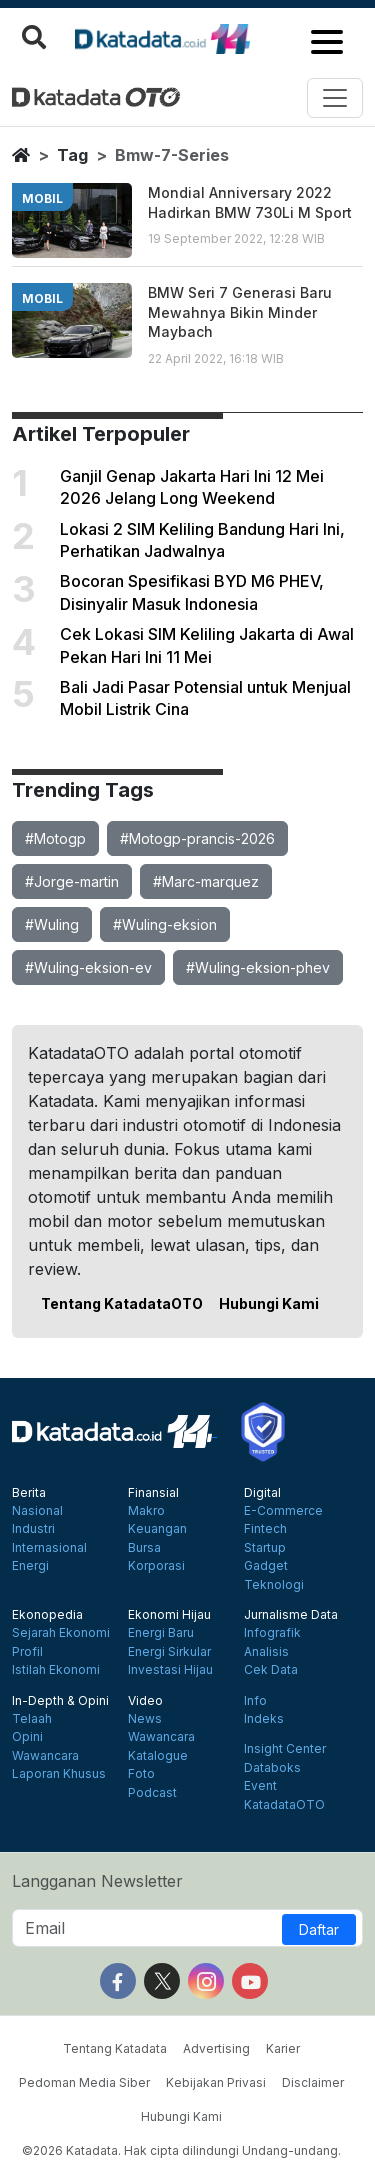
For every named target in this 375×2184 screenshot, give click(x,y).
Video (145, 1701)
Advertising (216, 2048)
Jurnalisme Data (291, 1615)
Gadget (266, 1566)
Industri (33, 1529)
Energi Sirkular (169, 1652)
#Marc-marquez (206, 881)
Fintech (265, 1529)
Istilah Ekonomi (56, 1670)
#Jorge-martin (72, 881)
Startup (265, 1548)
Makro (146, 1511)
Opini (27, 1737)
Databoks (272, 1768)
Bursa (144, 1548)
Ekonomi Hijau (169, 1615)
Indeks (264, 1719)
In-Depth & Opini (60, 1701)
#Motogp (55, 838)
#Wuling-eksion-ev (88, 967)
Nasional (37, 1511)
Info (255, 1701)
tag (72, 155)
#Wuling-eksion (165, 924)
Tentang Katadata (115, 2048)
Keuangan (157, 1529)
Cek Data (271, 1670)
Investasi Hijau (170, 1670)
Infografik (272, 1633)
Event (260, 1786)
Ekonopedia (47, 1615)
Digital (262, 1493)
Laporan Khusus (59, 1774)
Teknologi (274, 1585)
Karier (283, 2048)
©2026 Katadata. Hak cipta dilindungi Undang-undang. (181, 2150)
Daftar (319, 1929)
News (145, 1719)
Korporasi (156, 1566)
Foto (141, 1774)
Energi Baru (161, 1633)
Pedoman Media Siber (84, 2082)
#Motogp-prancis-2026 (197, 838)
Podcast (152, 1793)
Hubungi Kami (269, 1303)
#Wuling (52, 924)
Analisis (266, 1652)
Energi (30, 1566)
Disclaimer (313, 2082)
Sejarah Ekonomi (61, 1633)
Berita (29, 1493)
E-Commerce (283, 1511)
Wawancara (45, 1756)
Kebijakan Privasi (216, 2082)
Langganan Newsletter (97, 1881)
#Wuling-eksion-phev (258, 967)
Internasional (49, 1548)
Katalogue (158, 1756)
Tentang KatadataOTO (122, 1303)
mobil (42, 198)
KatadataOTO (284, 1805)
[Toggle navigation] (335, 98)
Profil (27, 1652)
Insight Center (285, 1749)
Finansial (153, 1493)
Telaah (32, 1719)
